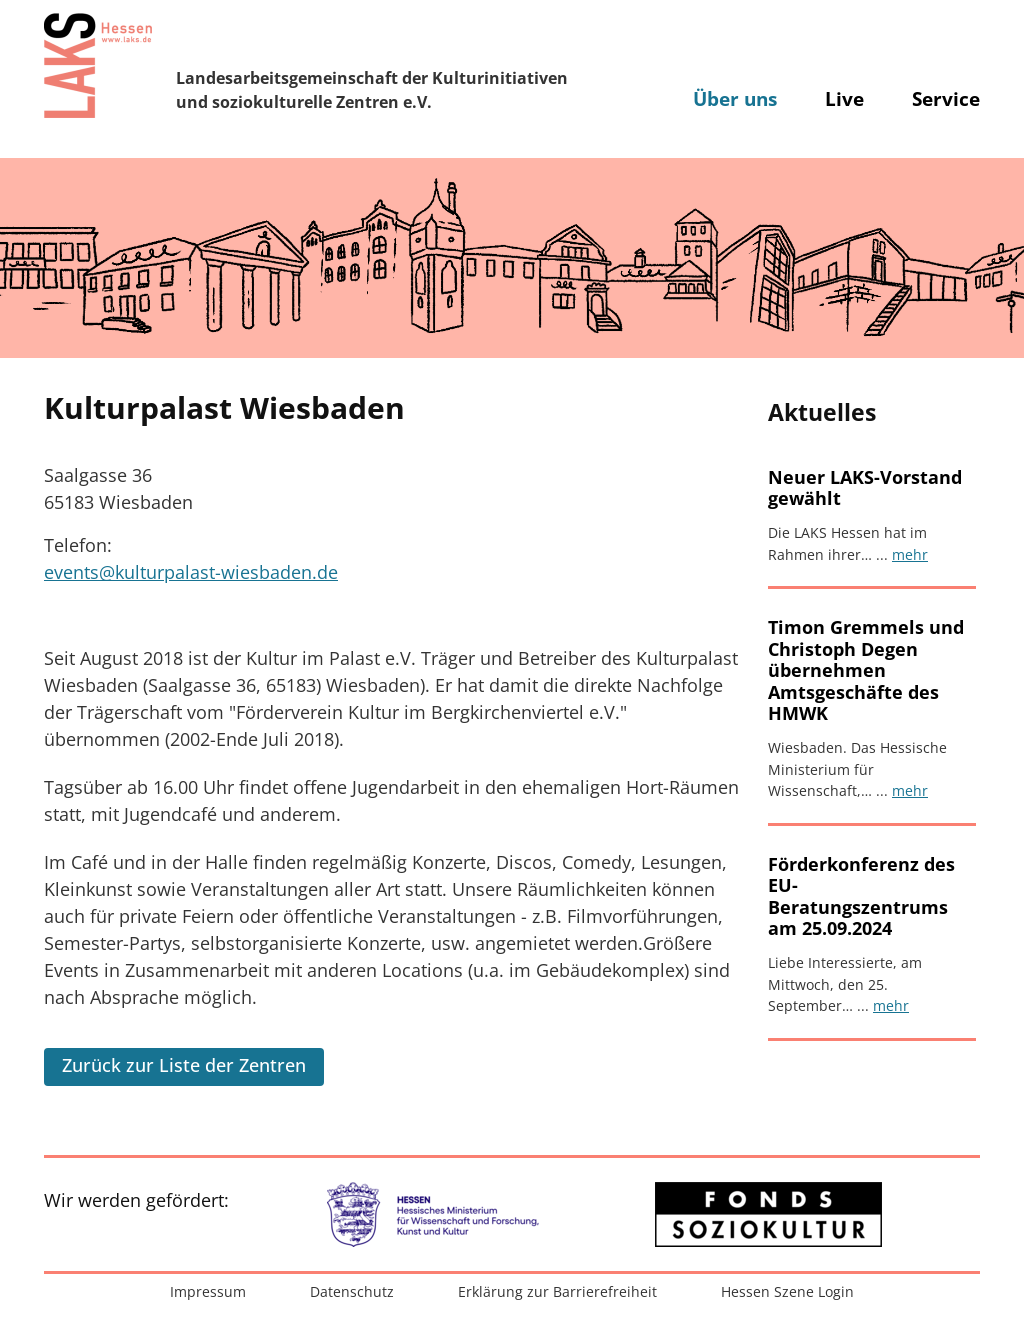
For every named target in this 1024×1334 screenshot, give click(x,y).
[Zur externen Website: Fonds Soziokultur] (768, 1214)
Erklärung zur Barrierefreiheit (557, 1291)
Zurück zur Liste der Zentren (184, 1065)
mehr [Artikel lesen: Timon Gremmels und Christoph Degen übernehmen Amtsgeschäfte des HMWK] (910, 790)
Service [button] (946, 98)
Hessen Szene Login (787, 1291)
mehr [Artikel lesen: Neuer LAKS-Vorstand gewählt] (910, 554)
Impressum (208, 1291)
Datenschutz (352, 1291)
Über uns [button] (735, 98)
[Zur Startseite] (98, 65)
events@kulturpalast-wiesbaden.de (191, 572)
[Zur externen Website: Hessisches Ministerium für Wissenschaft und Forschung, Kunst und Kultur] (442, 1214)
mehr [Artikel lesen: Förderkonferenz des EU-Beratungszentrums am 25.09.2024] (891, 1005)
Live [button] (844, 98)
